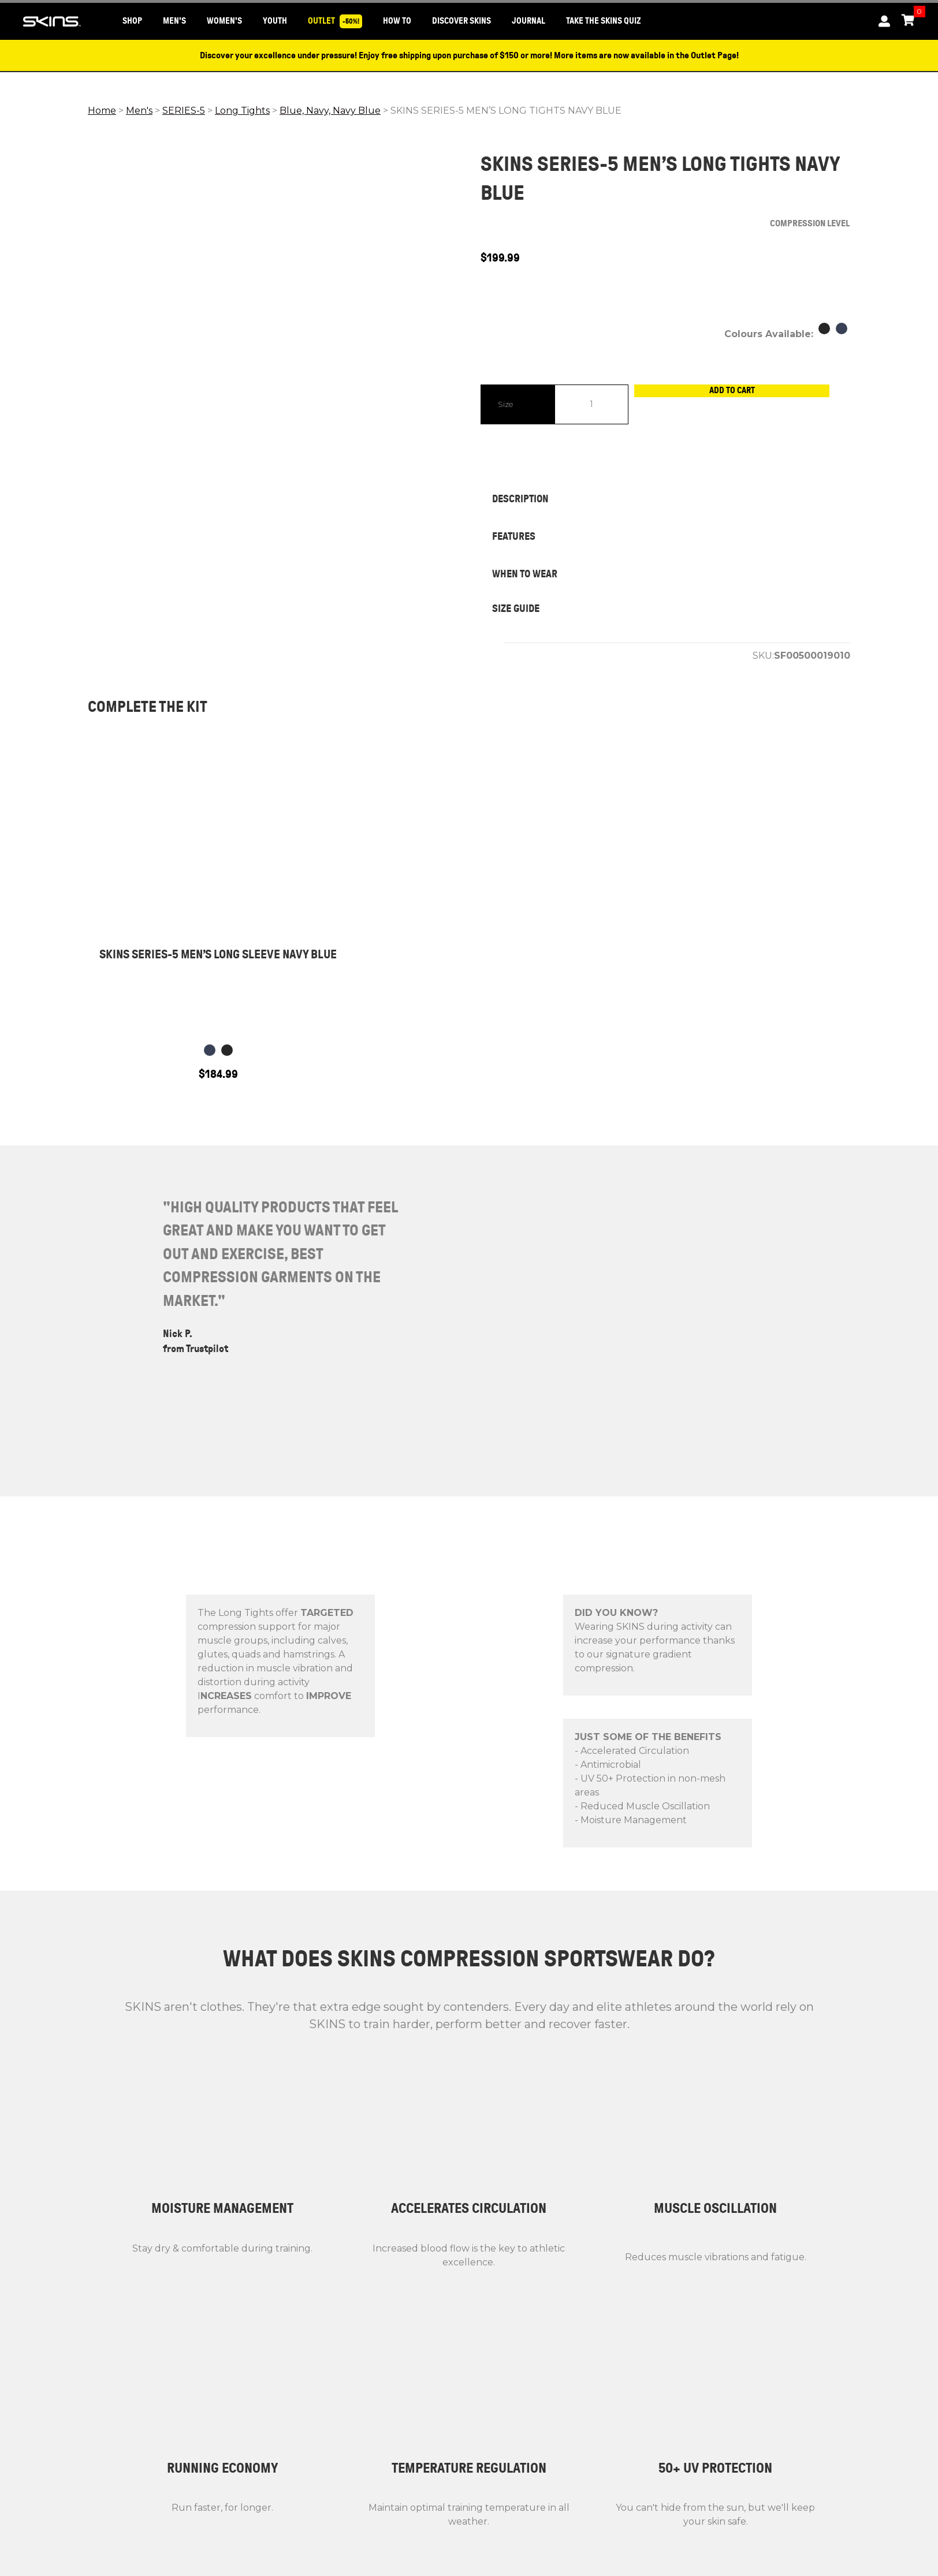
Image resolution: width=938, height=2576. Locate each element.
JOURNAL (528, 21)
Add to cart (739, 404)
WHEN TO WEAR (524, 574)
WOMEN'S (224, 21)
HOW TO (397, 21)
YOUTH (275, 21)
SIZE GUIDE (515, 608)
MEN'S (174, 21)
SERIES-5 (183, 110)
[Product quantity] (591, 404)
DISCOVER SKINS (461, 21)
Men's (139, 110)
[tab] (665, 499)
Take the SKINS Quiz (603, 21)
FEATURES (513, 536)
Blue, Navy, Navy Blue (330, 110)
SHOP (132, 21)
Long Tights (242, 110)
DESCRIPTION (520, 499)
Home (102, 110)
